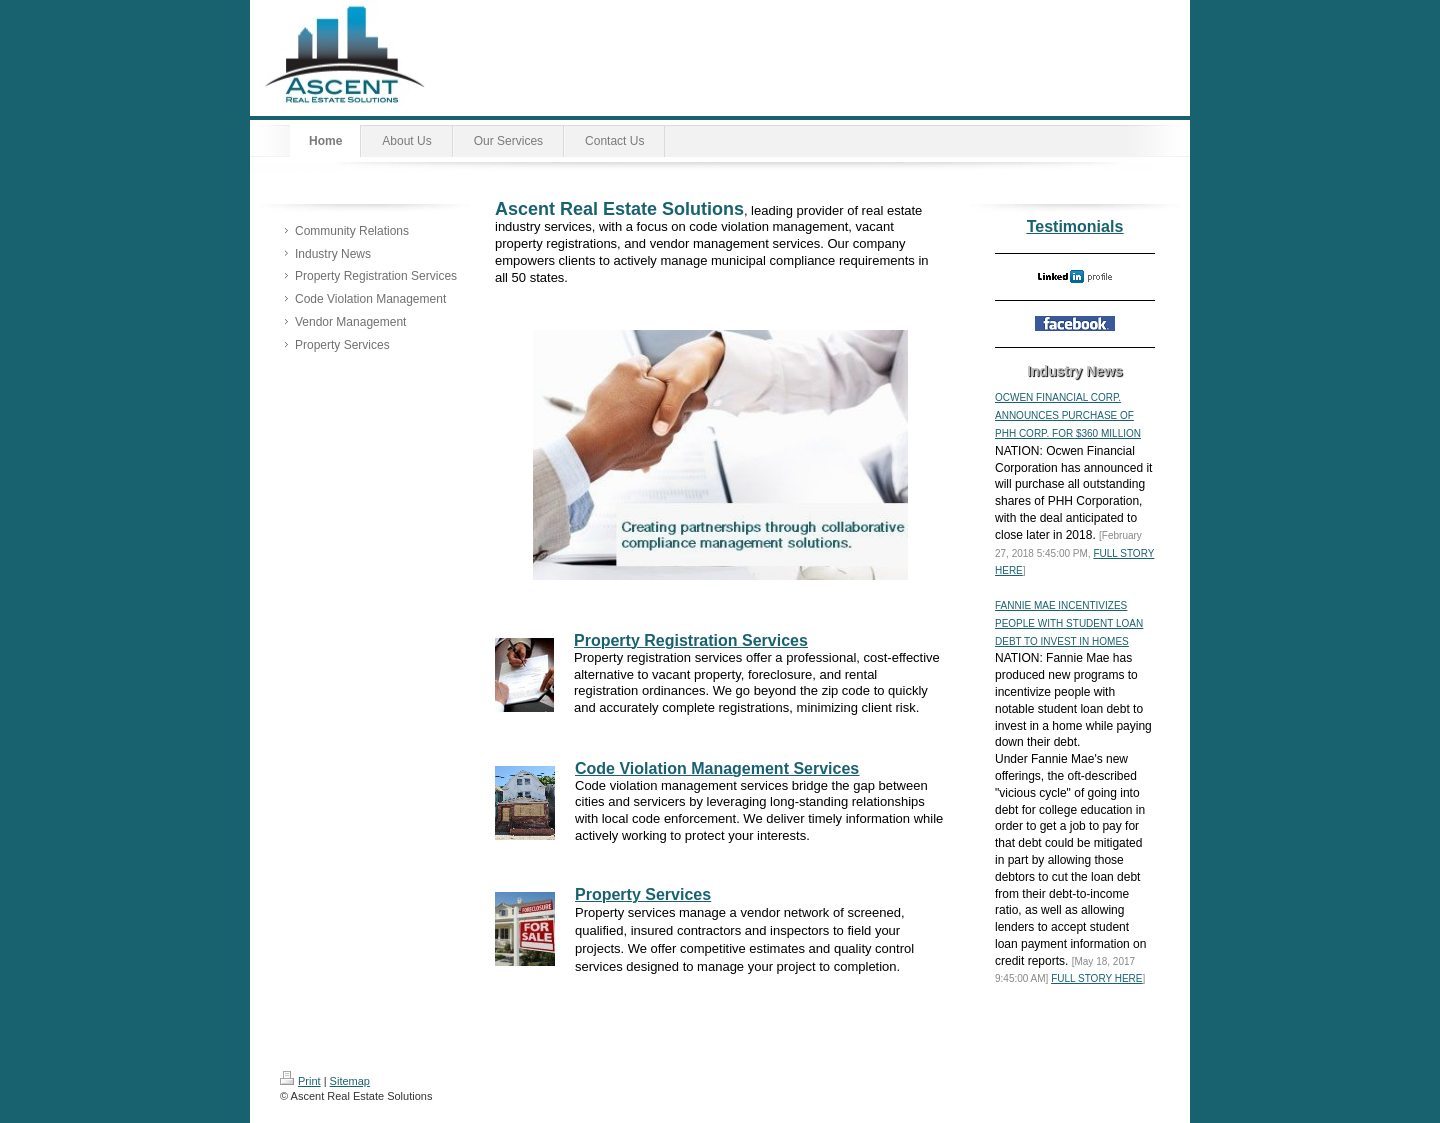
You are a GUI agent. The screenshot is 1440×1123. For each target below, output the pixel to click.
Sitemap (350, 1081)
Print (300, 1081)
